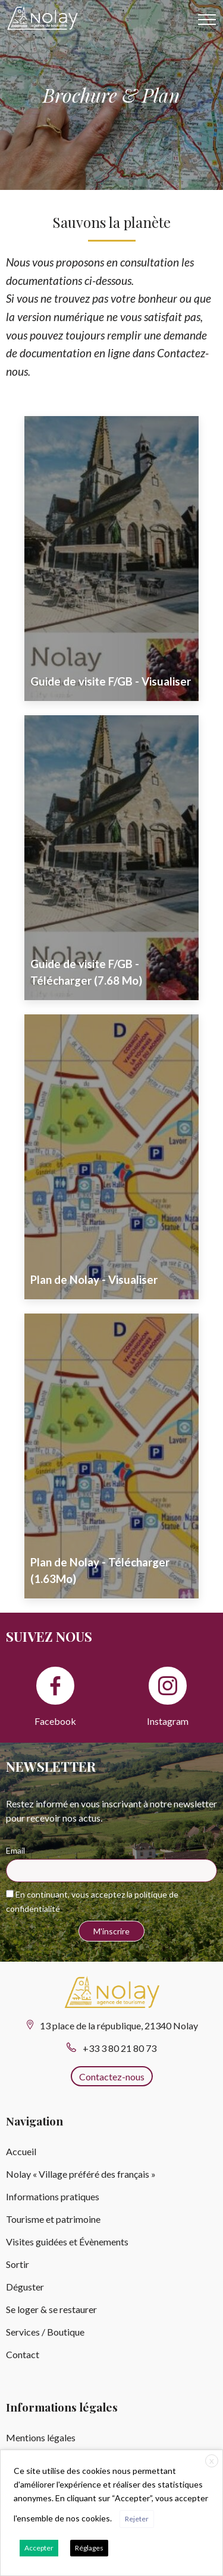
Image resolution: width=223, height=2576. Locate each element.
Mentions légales (41, 2437)
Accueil (21, 2151)
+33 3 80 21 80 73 (119, 2048)
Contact (22, 2354)
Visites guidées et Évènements (67, 2241)
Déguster (25, 2286)
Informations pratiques (52, 2196)
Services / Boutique (45, 2331)
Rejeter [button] (137, 2518)
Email (15, 1850)
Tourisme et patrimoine (53, 2219)
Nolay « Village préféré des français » (81, 2174)
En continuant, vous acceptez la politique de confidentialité (92, 1901)
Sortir (17, 2264)
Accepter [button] (39, 2547)
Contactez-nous (112, 2076)
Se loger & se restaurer (51, 2309)
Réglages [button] (89, 2547)
